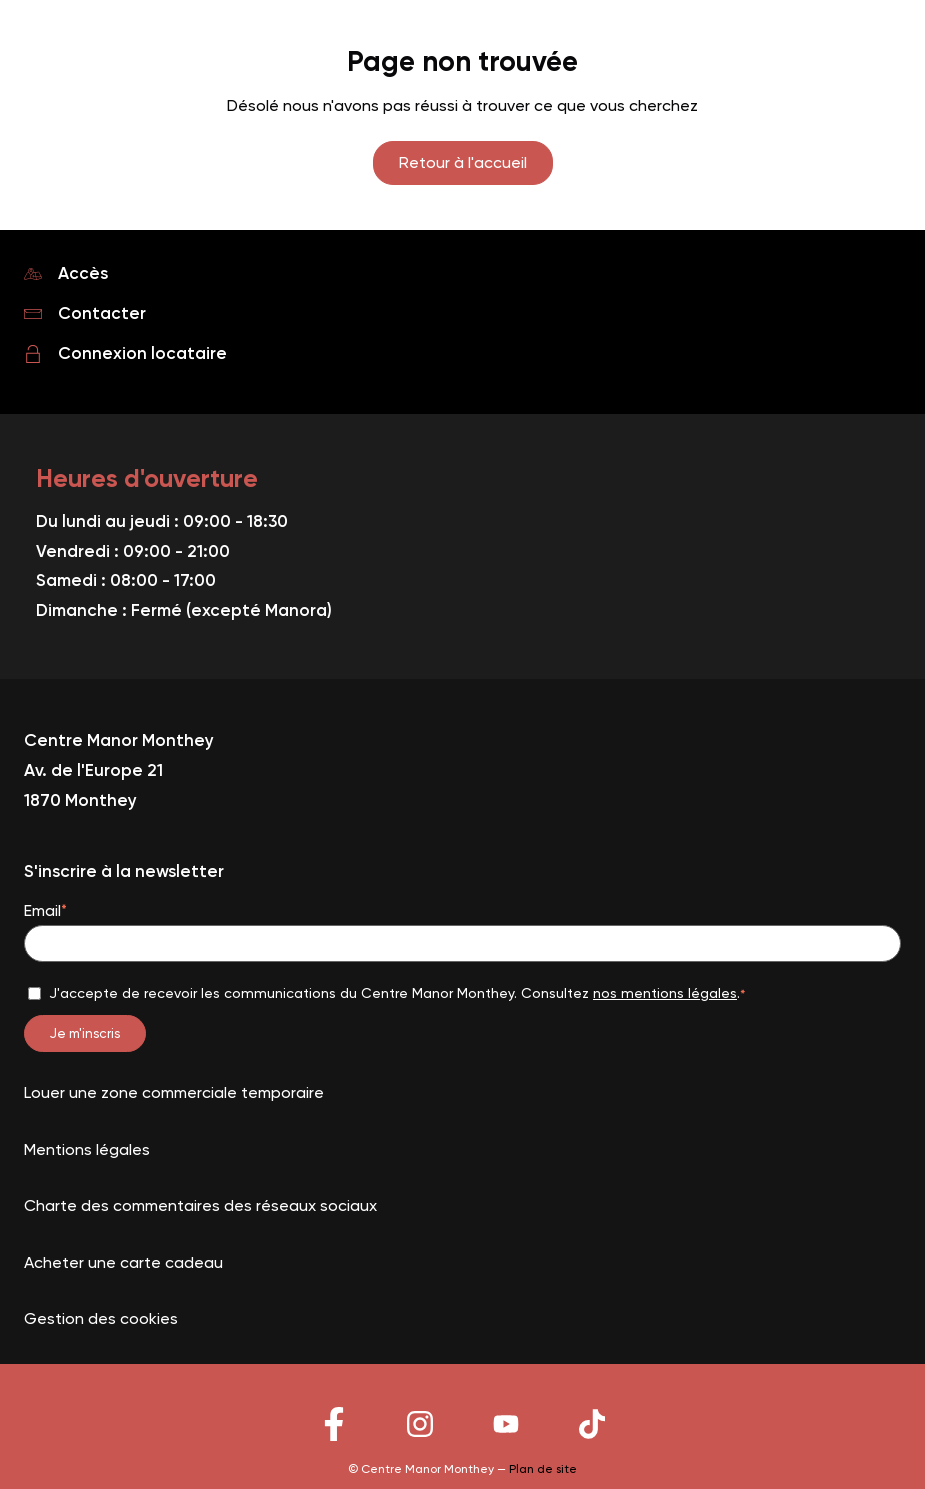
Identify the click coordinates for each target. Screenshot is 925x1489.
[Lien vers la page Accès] (462, 274)
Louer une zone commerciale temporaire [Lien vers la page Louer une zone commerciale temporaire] (174, 1092)
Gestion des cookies (101, 1318)
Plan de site (543, 1469)
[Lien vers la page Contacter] (462, 314)
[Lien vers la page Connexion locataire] (462, 354)
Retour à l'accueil (463, 162)
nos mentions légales (665, 993)
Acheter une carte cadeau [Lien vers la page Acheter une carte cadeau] (123, 1262)
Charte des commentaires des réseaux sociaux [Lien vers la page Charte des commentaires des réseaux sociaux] (200, 1205)
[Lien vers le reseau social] (334, 1439)
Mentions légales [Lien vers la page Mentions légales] (87, 1149)
